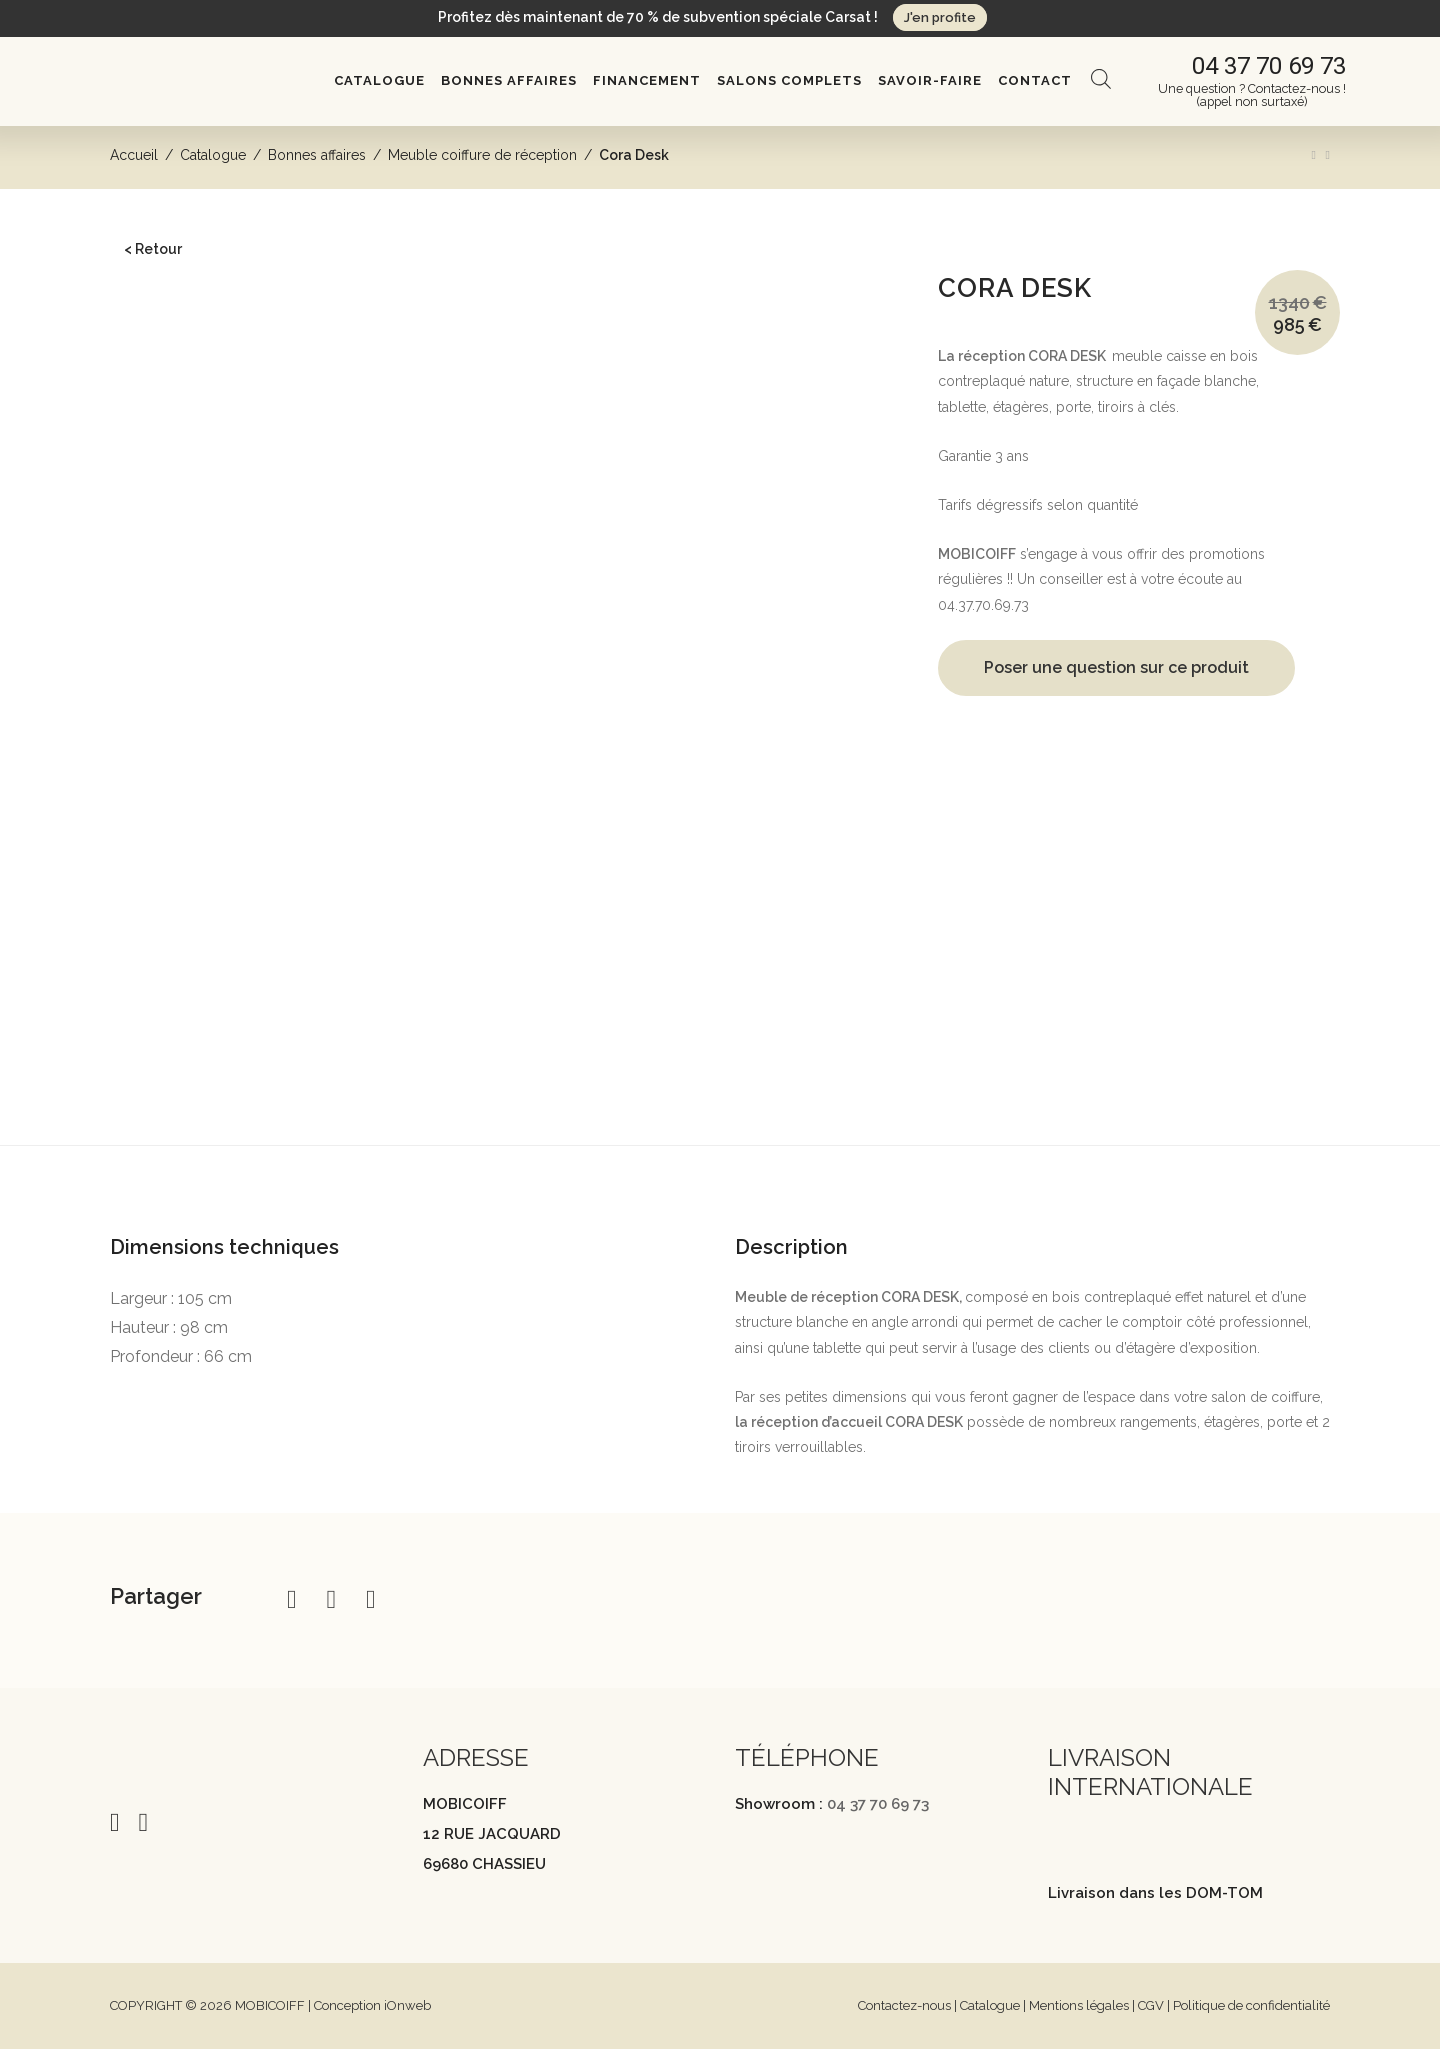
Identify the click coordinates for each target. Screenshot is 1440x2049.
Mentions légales (1079, 2005)
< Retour (153, 249)
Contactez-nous (904, 2005)
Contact (1035, 80)
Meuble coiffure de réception (482, 155)
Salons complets (789, 80)
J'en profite (940, 17)
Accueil (134, 155)
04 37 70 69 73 (878, 1804)
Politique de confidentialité (1251, 2005)
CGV (1151, 2005)
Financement (647, 80)
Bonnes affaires (509, 80)
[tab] (720, 1178)
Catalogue (379, 80)
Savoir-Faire (930, 80)
